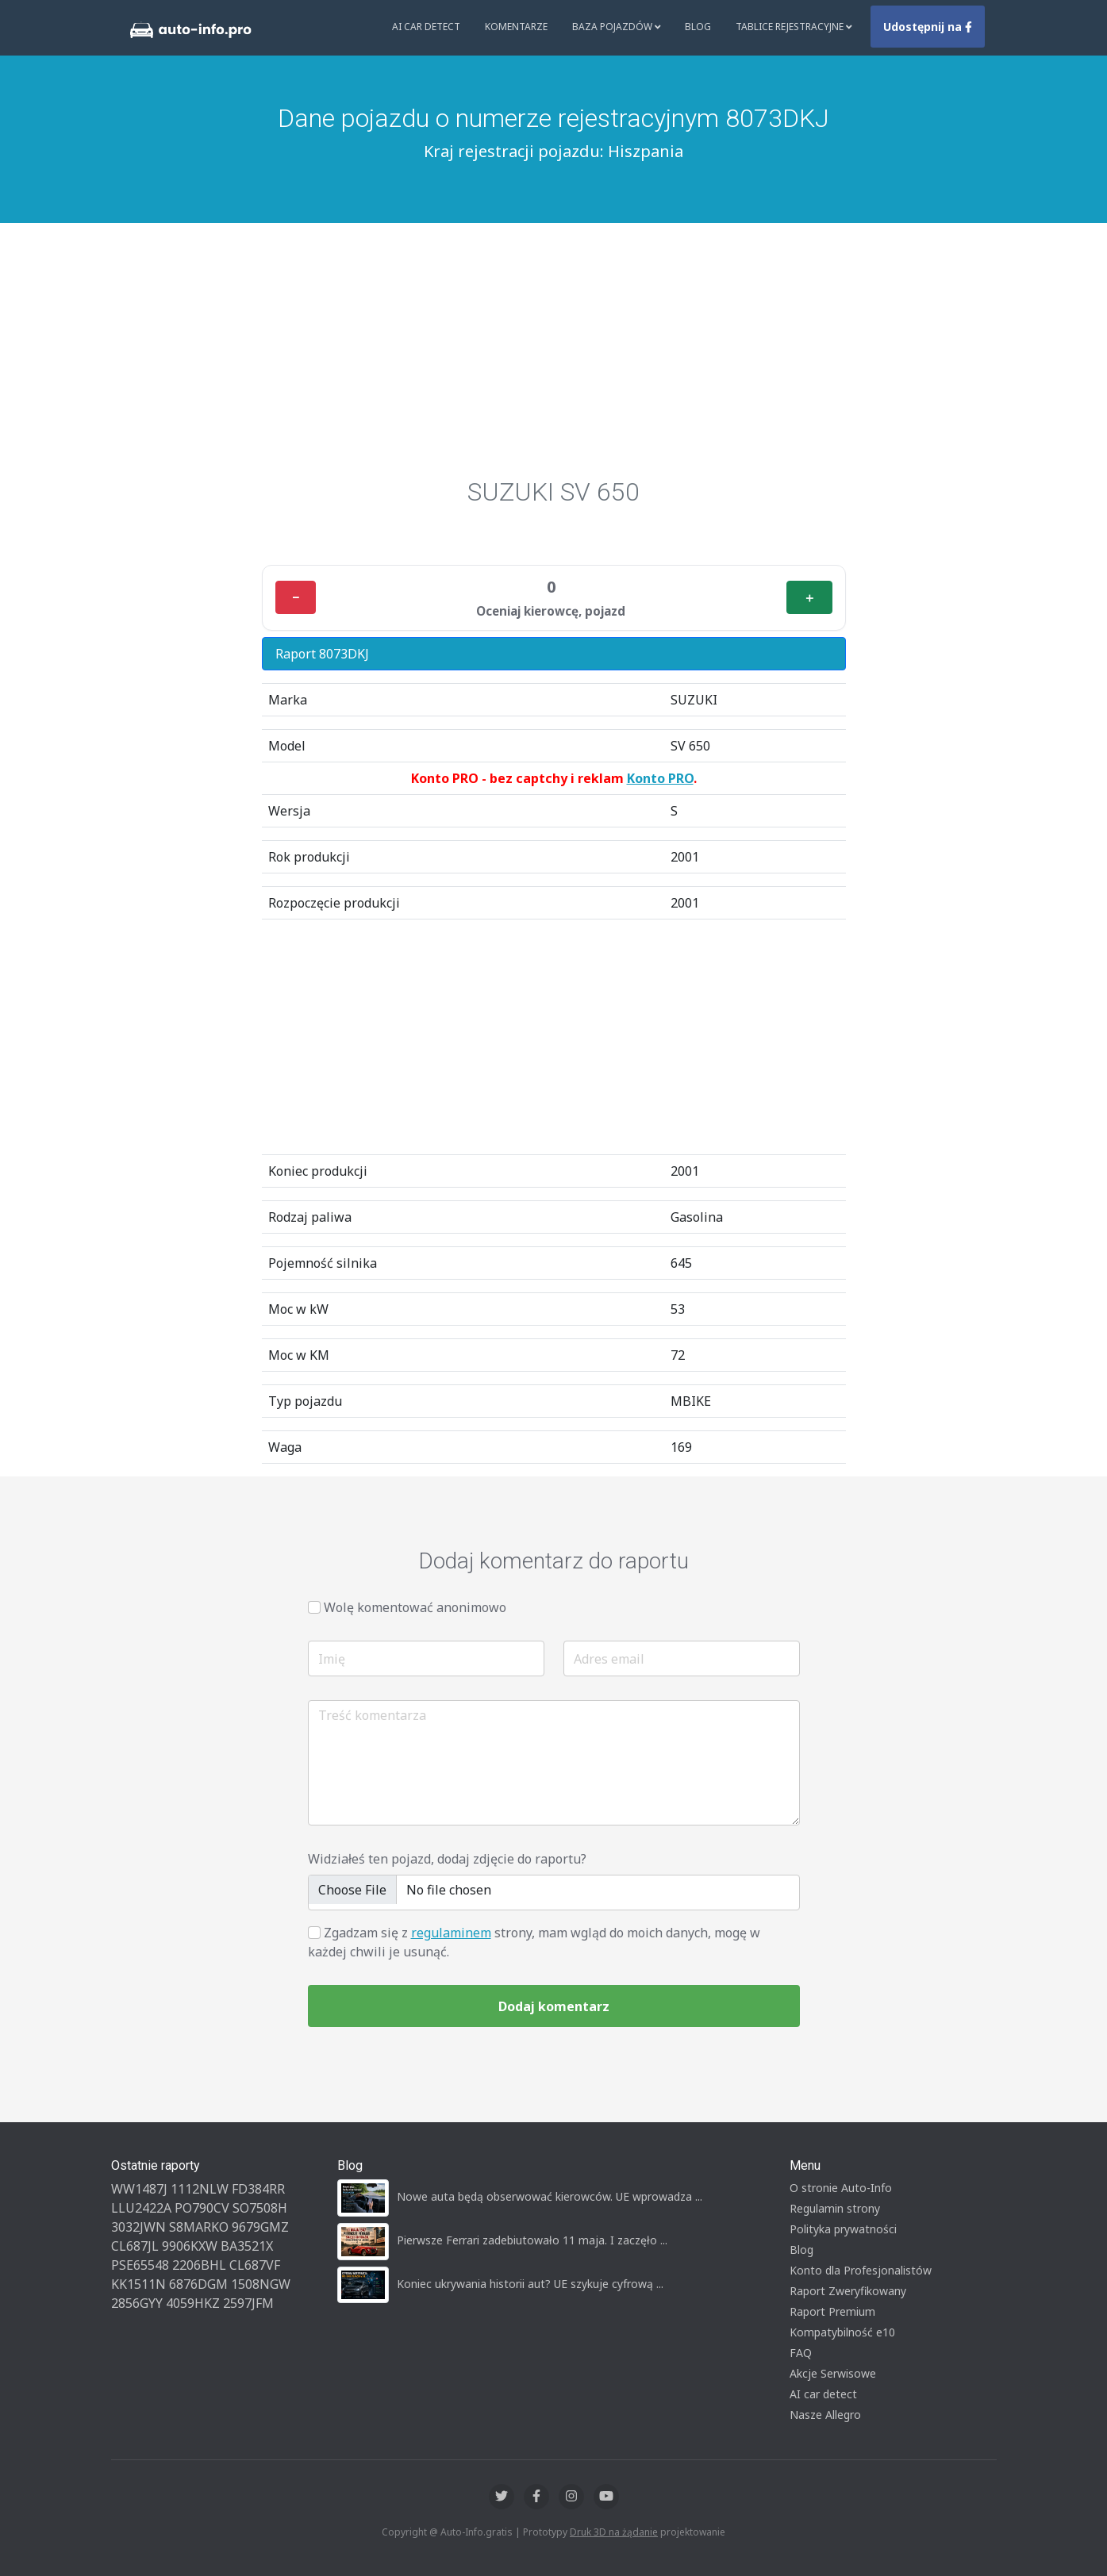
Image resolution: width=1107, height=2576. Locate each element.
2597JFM (248, 2303)
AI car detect (823, 2393)
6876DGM (198, 2284)
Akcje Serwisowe (833, 2373)
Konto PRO (660, 778)
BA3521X (247, 2246)
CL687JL (135, 2246)
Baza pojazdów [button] (616, 26)
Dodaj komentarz (553, 2006)
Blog (698, 26)
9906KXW (189, 2246)
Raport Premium (832, 2311)
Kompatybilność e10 (842, 2332)
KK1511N (138, 2284)
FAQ (801, 2352)
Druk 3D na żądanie (614, 2532)
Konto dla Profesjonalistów (861, 2270)
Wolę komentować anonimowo (415, 1607)
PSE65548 (140, 2265)
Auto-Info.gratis (476, 2532)
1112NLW (200, 2189)
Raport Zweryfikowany (848, 2290)
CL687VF (254, 2265)
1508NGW (260, 2284)
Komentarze (516, 26)
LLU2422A (141, 2208)
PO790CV (202, 2208)
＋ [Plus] (809, 597)
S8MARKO (199, 2227)
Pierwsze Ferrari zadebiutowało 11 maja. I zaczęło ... (532, 2240)
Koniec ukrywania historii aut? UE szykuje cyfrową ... (530, 2283)
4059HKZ (193, 2303)
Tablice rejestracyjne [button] (794, 26)
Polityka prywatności (843, 2228)
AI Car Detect (426, 26)
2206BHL (199, 2265)
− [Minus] (295, 597)
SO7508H (260, 2208)
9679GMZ (260, 2227)
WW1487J (139, 2189)
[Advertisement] (554, 358)
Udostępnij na (927, 26)
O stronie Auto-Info (841, 2187)
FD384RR (258, 2189)
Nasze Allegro (825, 2414)
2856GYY (137, 2303)
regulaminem (451, 1932)
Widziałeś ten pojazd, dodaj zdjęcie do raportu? (447, 1859)
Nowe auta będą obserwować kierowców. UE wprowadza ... (549, 2196)
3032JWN (138, 2227)
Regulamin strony (835, 2208)
